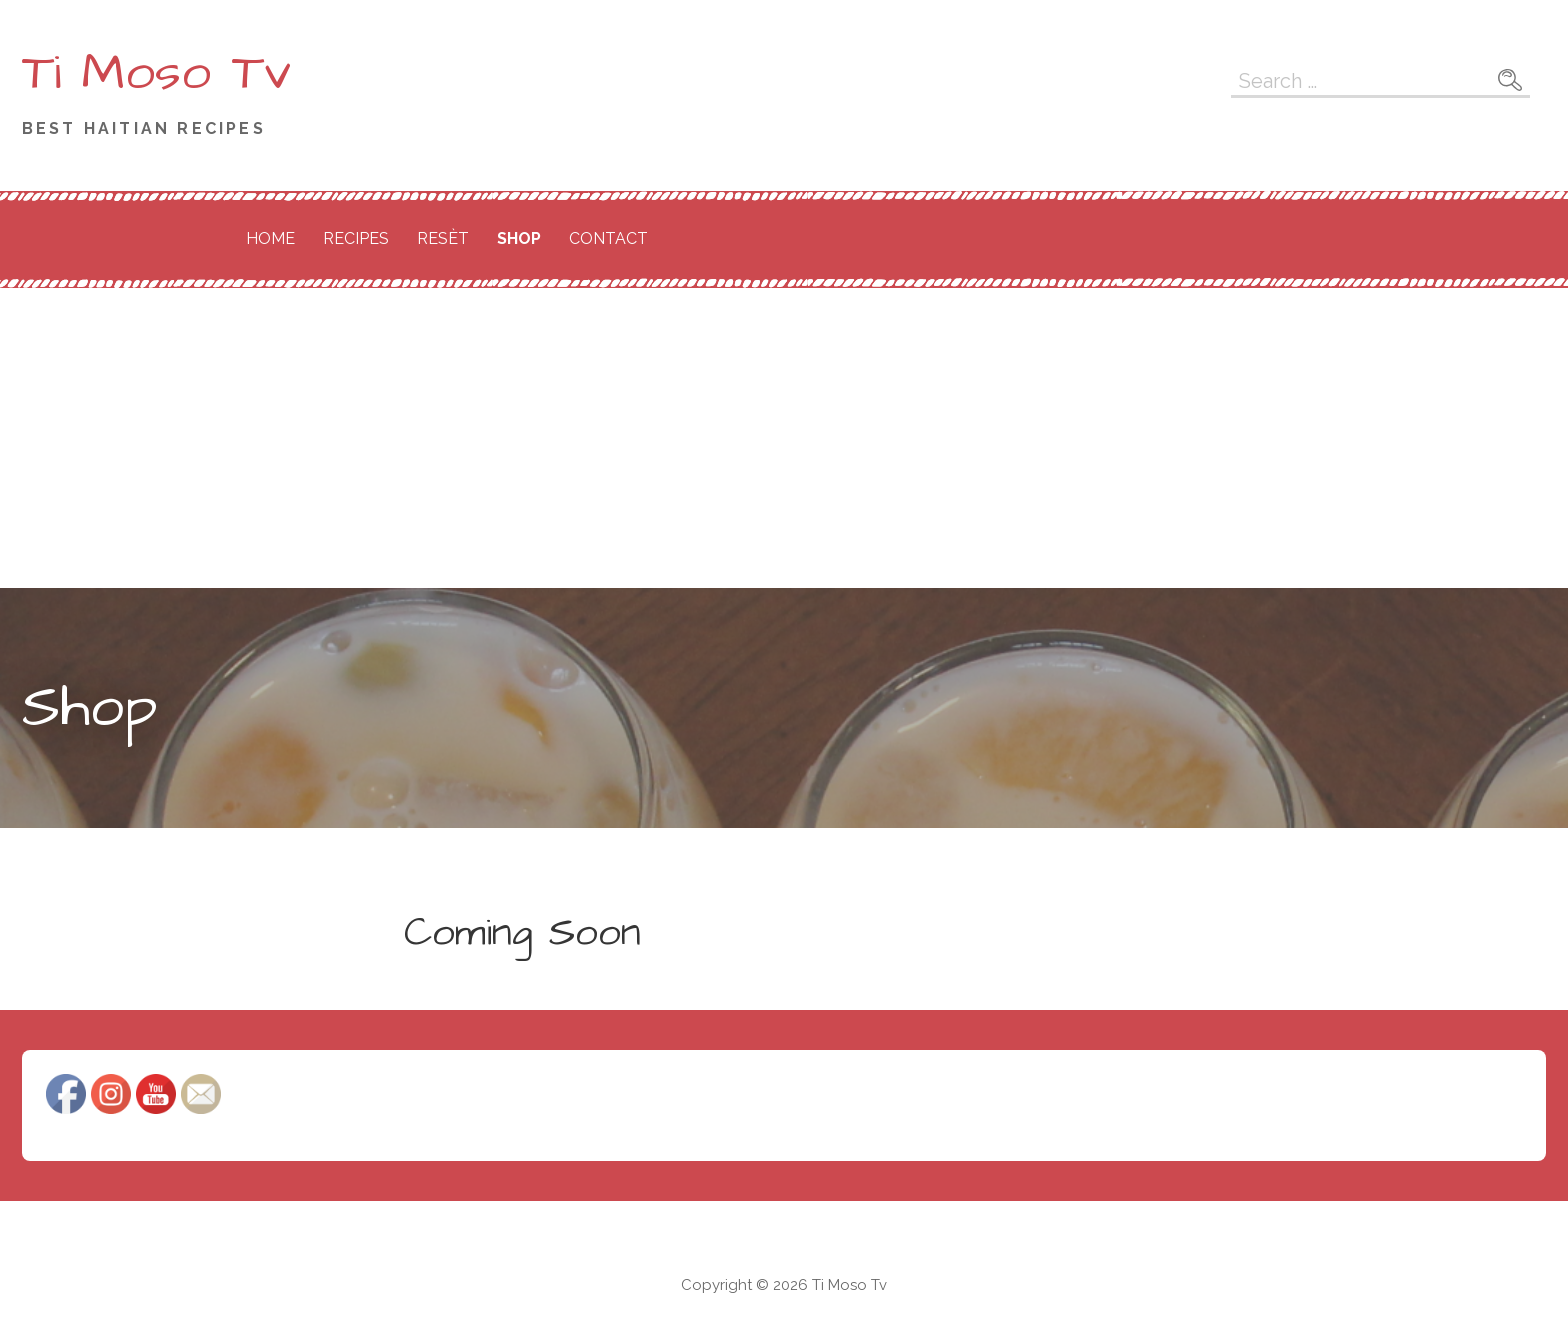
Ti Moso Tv (156, 73)
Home (270, 238)
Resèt (443, 238)
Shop (519, 238)
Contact (608, 238)
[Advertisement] (784, 438)
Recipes (356, 238)
